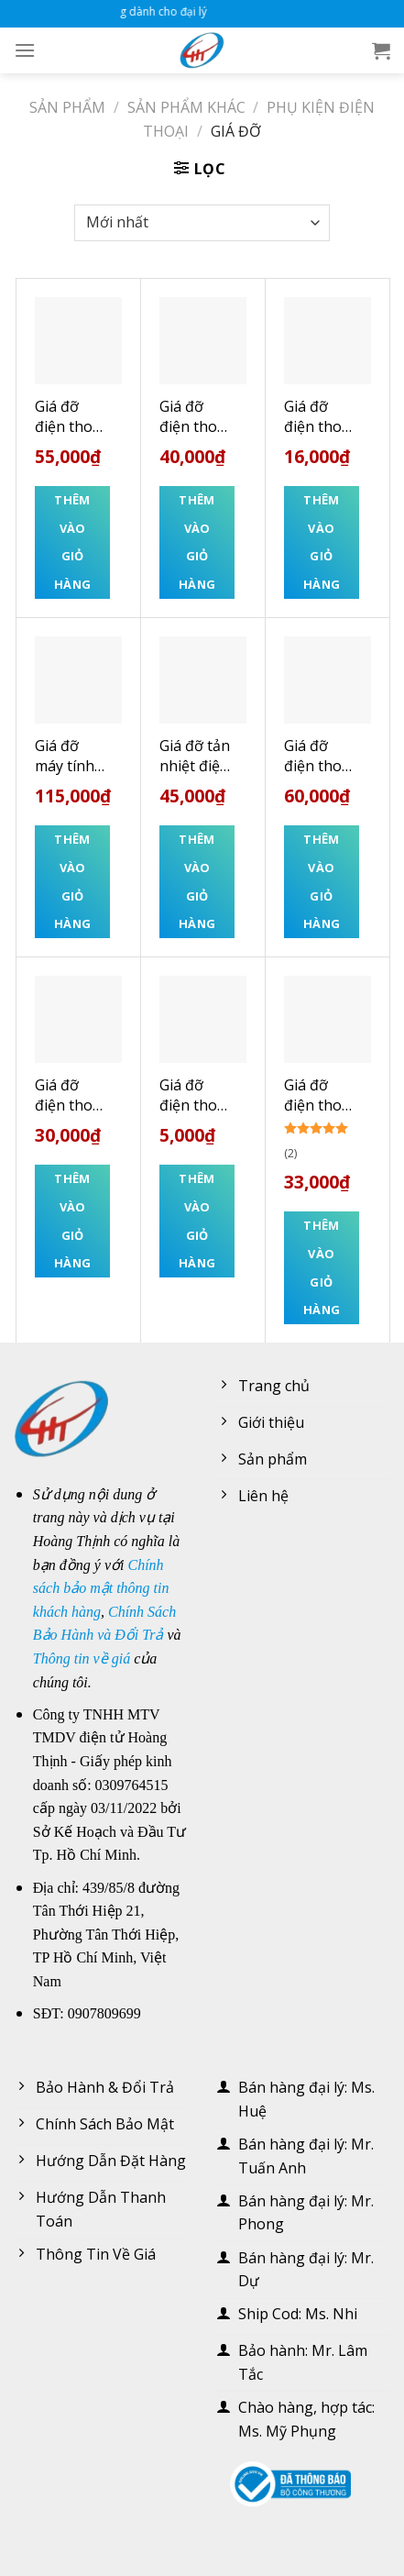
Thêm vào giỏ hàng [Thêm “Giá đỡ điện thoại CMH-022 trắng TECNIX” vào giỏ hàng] (322, 1267)
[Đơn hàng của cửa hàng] (202, 223)
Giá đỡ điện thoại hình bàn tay (194, 1095)
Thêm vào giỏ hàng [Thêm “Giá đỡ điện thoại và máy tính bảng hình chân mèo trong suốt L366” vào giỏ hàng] (322, 881)
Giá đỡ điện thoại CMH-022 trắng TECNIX (319, 1095)
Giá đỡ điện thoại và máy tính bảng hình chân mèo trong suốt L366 (320, 756)
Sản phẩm (67, 107)
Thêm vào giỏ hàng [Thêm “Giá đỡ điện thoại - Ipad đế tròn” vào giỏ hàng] (73, 1220)
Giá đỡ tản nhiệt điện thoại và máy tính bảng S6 (194, 756)
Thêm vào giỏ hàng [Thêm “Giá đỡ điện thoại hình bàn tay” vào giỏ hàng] (197, 1220)
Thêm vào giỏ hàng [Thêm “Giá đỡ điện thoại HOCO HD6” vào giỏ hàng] (73, 542)
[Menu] (25, 50)
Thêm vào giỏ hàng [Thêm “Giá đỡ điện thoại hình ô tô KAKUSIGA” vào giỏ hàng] (197, 542)
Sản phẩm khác (186, 107)
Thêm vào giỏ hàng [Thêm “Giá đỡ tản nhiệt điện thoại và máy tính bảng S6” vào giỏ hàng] (197, 881)
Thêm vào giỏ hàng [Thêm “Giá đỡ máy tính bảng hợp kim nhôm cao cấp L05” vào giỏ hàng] (73, 881)
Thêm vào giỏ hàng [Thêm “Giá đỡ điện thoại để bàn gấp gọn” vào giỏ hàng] (322, 542)
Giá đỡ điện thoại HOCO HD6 (69, 416)
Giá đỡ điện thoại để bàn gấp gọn (319, 416)
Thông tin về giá (81, 1658)
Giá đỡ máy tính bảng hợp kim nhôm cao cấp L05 (69, 756)
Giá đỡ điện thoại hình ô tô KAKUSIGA (194, 416)
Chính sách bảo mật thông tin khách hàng (101, 1588)
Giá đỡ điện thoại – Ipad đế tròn (69, 1095)
